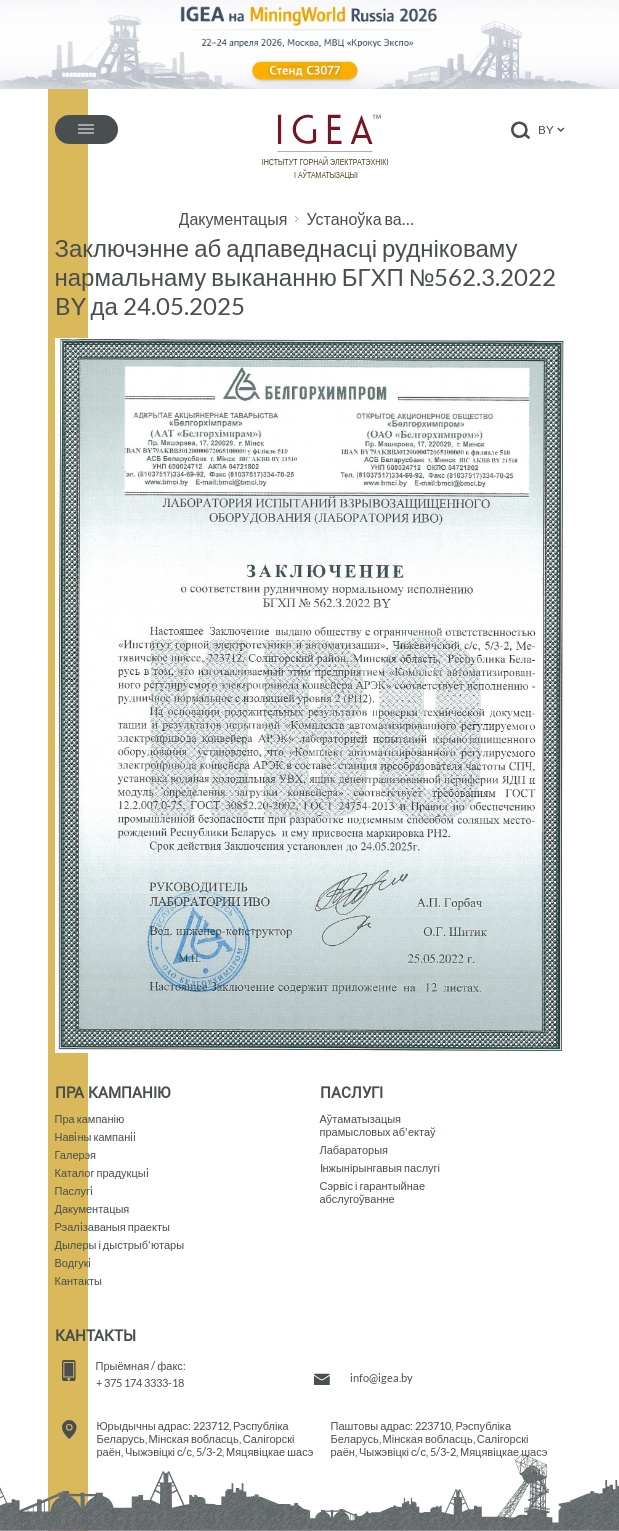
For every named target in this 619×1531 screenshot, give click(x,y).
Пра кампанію (90, 1118)
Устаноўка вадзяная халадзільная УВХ (363, 219)
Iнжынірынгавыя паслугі (380, 1167)
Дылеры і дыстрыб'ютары (120, 1244)
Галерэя (76, 1154)
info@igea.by (381, 1377)
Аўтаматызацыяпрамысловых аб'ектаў (378, 1125)
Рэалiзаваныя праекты (112, 1226)
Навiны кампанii (96, 1136)
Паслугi (74, 1190)
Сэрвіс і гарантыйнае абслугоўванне (373, 1192)
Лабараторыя (354, 1149)
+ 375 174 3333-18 (140, 1382)
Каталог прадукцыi (102, 1172)
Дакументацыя (233, 219)
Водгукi (73, 1262)
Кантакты (79, 1280)
